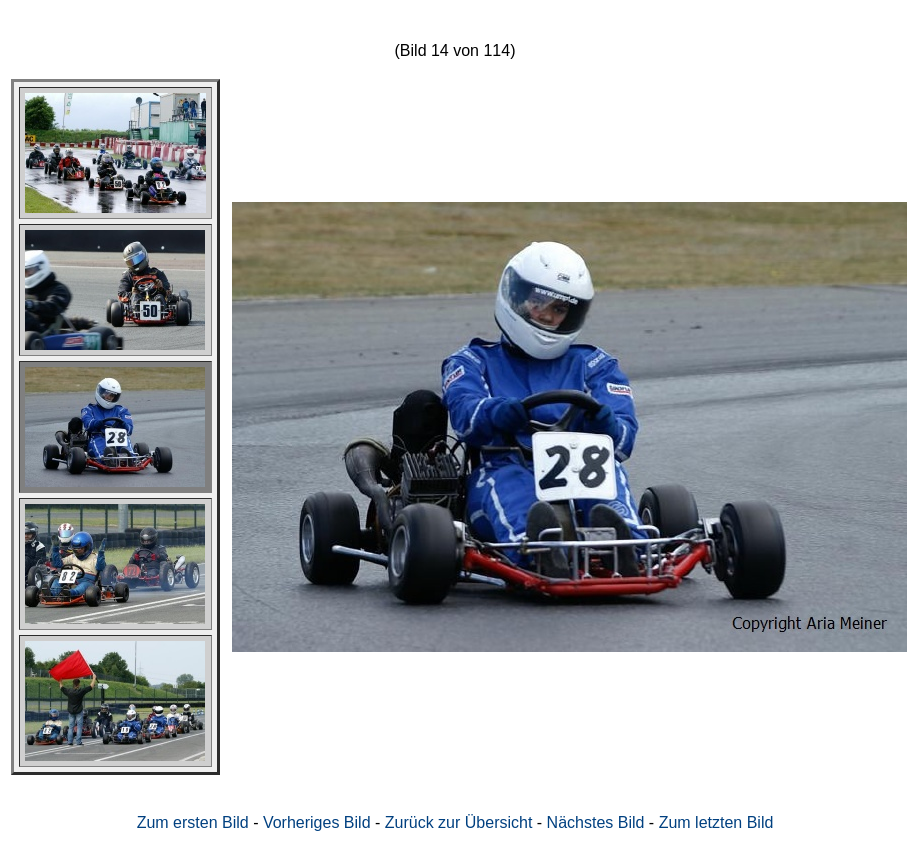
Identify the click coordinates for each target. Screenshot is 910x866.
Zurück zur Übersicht (459, 822)
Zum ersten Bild (193, 822)
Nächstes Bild (596, 822)
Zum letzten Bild (716, 822)
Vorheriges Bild (317, 822)
